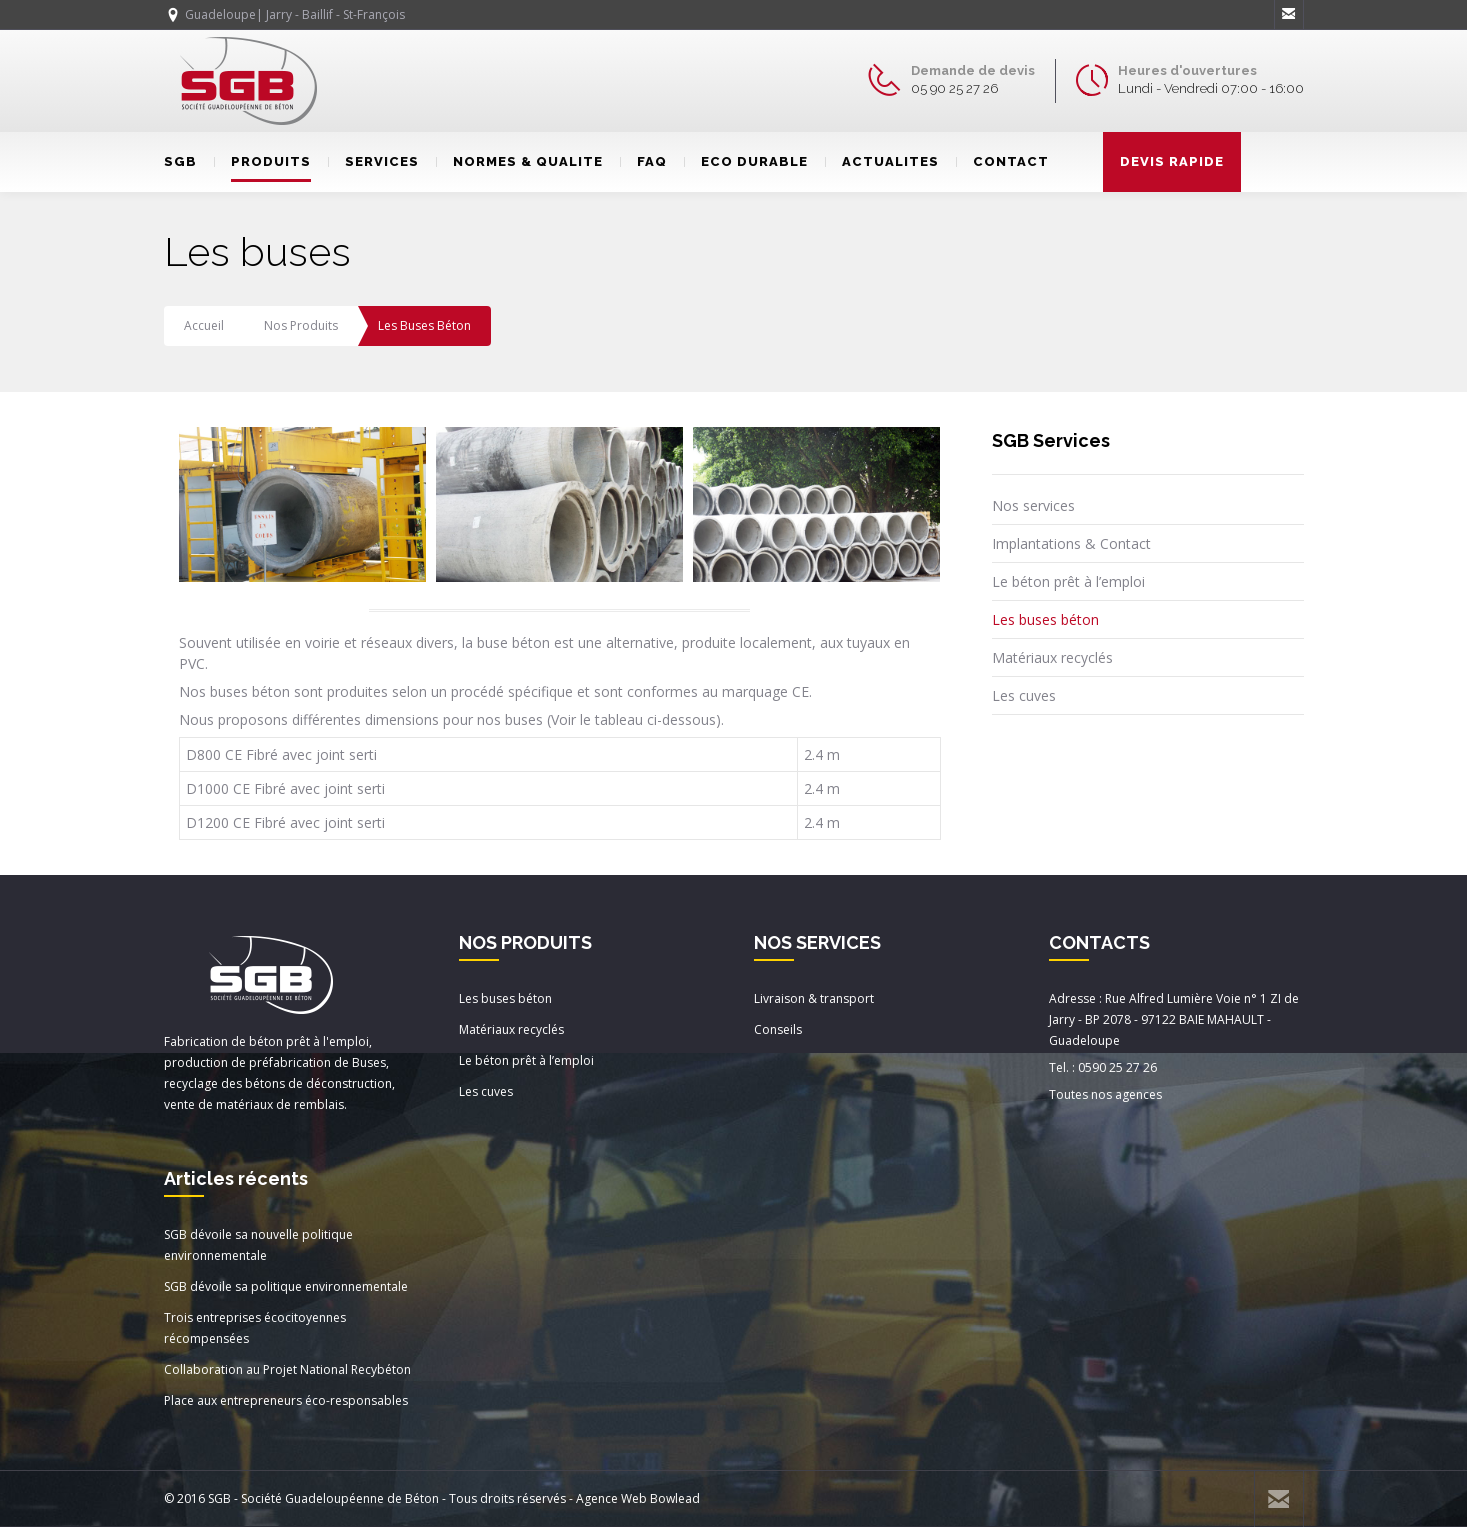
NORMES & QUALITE (519, 161)
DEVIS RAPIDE (1172, 161)
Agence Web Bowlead (638, 1498)
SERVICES (373, 161)
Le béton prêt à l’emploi (1068, 581)
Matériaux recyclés (1052, 657)
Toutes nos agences (1105, 1094)
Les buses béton (1045, 619)
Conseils (778, 1029)
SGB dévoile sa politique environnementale (286, 1286)
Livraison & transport (814, 998)
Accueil (204, 325)
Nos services (1033, 505)
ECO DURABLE (746, 161)
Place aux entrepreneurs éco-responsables (286, 1400)
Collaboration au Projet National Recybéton (287, 1369)
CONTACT (1002, 161)
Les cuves (1024, 695)
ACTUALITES (882, 161)
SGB (180, 161)
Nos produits (301, 325)
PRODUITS (262, 161)
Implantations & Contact (1071, 543)
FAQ (643, 161)
